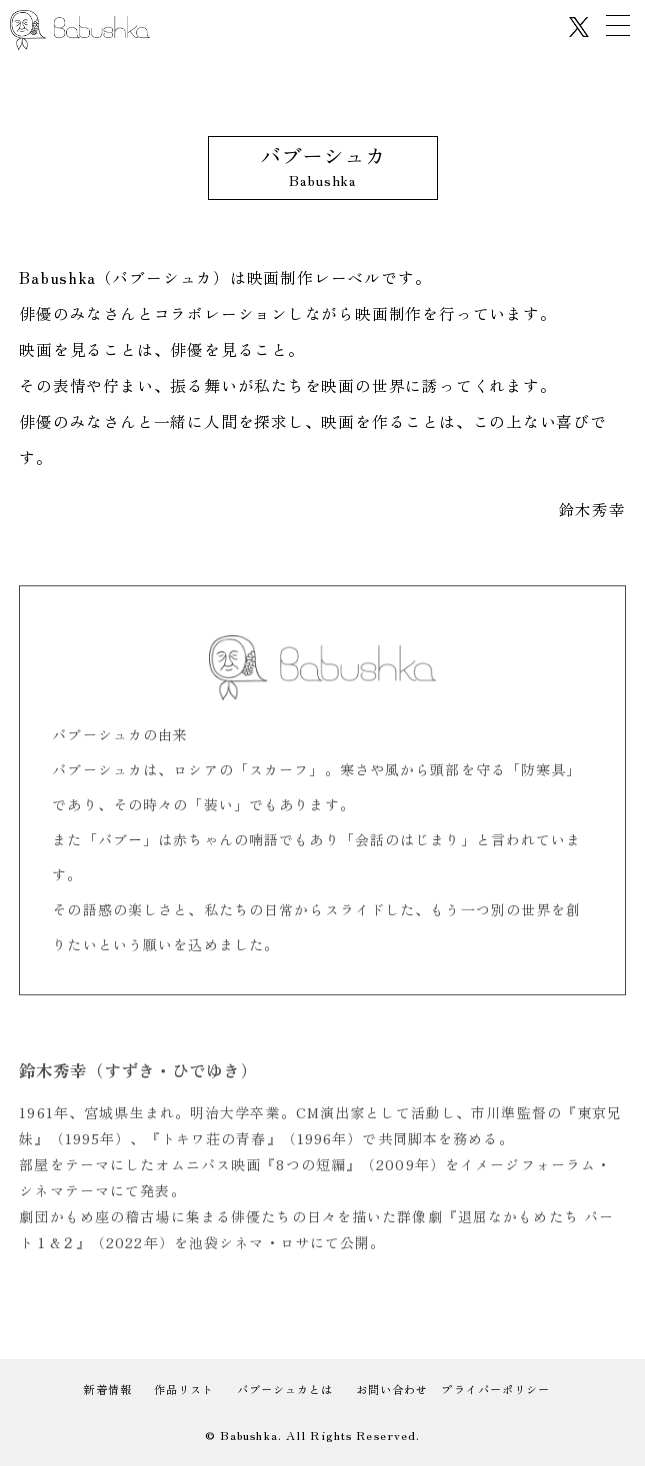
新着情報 (107, 1389)
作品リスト (184, 1389)
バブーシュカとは (285, 1389)
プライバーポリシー (495, 1389)
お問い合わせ (392, 1389)
